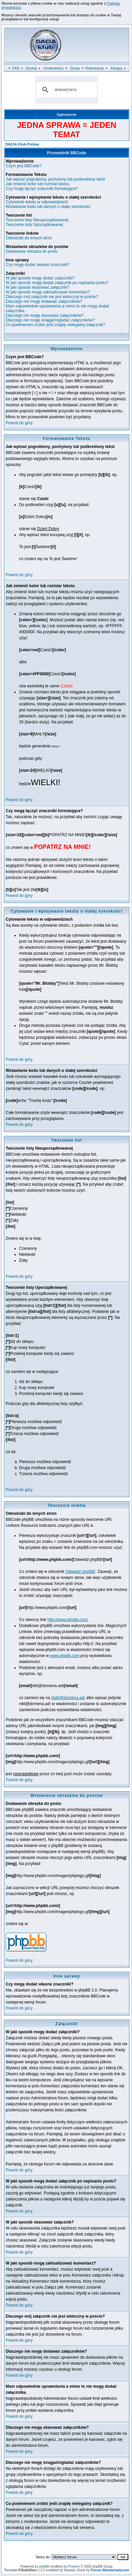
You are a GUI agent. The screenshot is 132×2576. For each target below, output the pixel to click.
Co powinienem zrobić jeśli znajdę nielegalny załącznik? (55, 324)
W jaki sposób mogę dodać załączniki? (40, 278)
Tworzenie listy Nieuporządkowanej (37, 220)
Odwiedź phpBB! (80, 1571)
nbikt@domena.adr (68, 1697)
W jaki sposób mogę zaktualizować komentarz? (48, 292)
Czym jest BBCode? (23, 166)
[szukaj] (66, 90)
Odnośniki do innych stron (29, 238)
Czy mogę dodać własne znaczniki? (37, 264)
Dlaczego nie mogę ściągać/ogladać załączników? (50, 320)
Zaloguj (116, 68)
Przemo (74, 2566)
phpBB (44, 2566)
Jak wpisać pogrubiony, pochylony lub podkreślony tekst (55, 179)
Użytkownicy (53, 68)
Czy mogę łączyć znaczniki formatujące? (42, 188)
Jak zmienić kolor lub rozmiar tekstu (37, 184)
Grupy (75, 68)
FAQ (15, 68)
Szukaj (31, 68)
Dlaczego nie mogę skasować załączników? (45, 315)
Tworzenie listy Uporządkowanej (34, 224)
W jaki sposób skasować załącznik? (37, 287)
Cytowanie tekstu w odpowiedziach (37, 202)
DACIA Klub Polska (22, 144)
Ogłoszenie (66, 114)
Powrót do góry (19, 423)
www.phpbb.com (65, 1655)
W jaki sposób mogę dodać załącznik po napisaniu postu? (57, 282)
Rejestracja (94, 68)
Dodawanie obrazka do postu (31, 251)
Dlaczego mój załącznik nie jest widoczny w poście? (52, 296)
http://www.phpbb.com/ (67, 1619)
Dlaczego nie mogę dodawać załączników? (44, 301)
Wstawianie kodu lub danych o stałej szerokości (48, 206)
